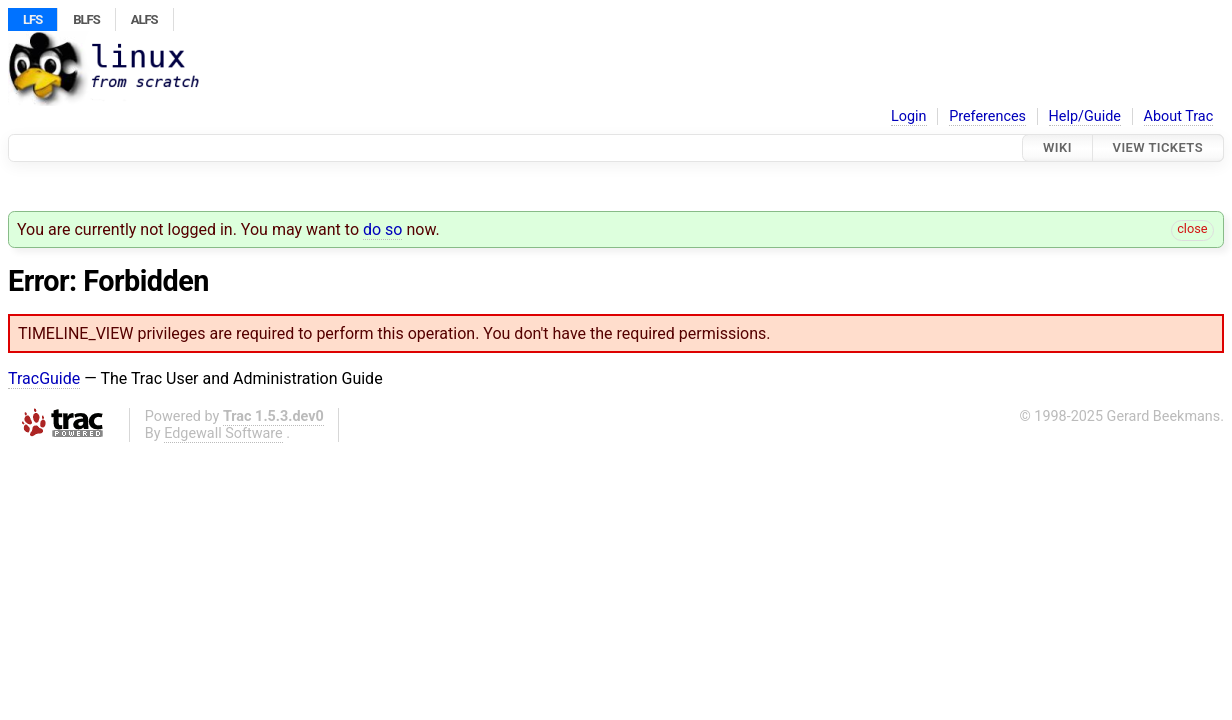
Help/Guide (1085, 116)
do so (383, 229)
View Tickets (1158, 147)
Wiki (1057, 147)
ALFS (144, 19)
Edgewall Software (223, 433)
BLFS (86, 19)
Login (909, 116)
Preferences (987, 116)
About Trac (1179, 116)
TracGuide (44, 378)
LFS (32, 19)
